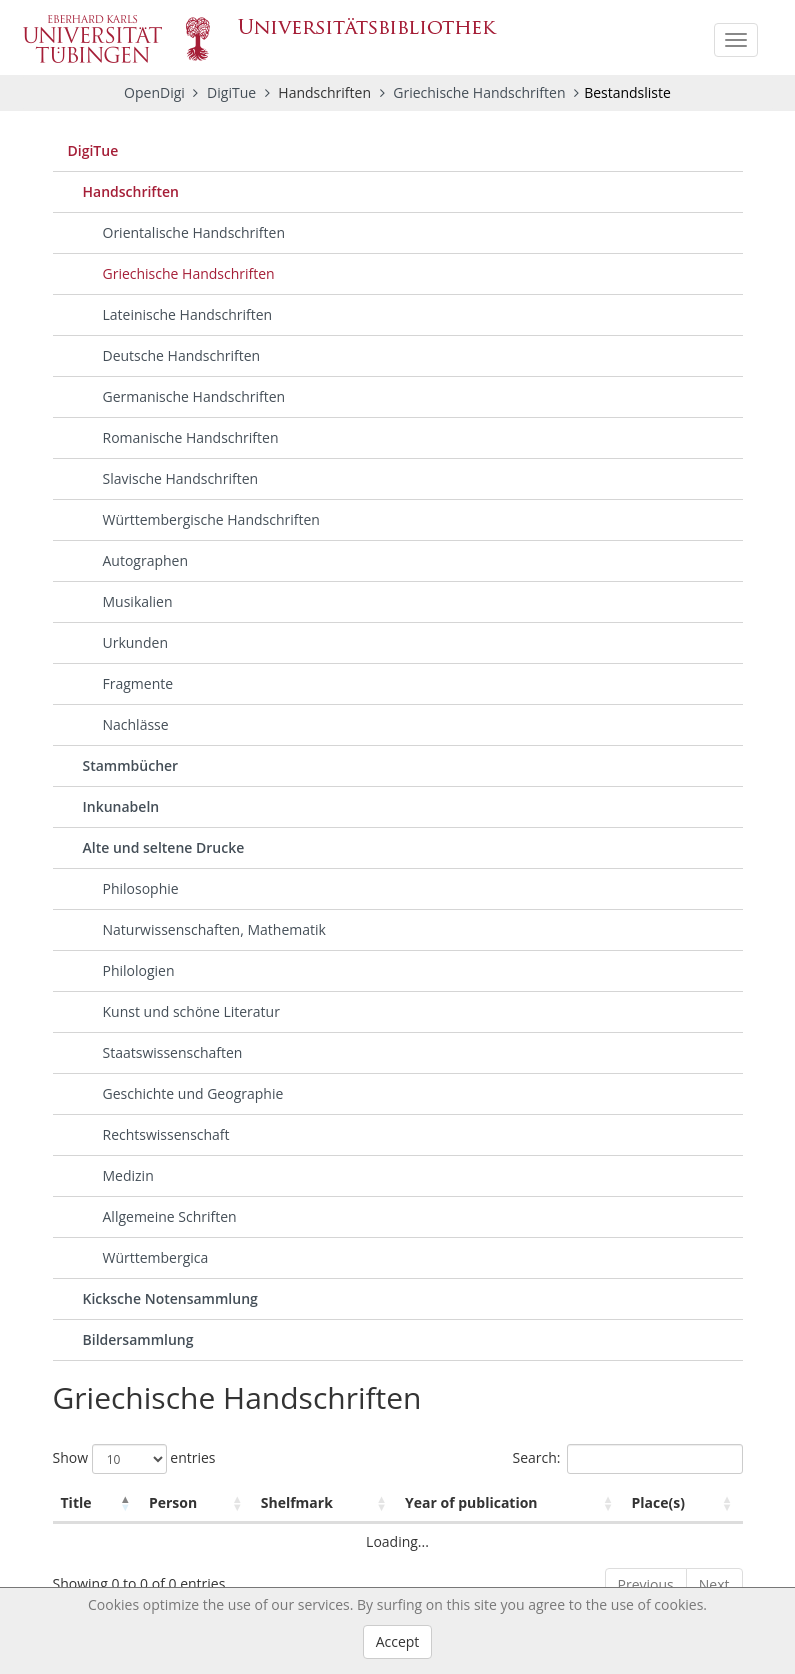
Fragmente (138, 683)
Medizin (128, 1175)
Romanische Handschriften (191, 437)
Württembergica (156, 1257)
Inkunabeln (121, 806)
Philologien (139, 970)
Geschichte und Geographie (193, 1093)
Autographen (146, 560)
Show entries (134, 1459)
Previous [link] (646, 1584)
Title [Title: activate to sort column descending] (76, 1502)
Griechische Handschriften (481, 92)
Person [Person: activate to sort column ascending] (173, 1502)
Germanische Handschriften (194, 396)
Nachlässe (136, 724)
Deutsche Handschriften (182, 355)
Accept (398, 1641)
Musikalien (138, 601)
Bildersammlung (138, 1339)
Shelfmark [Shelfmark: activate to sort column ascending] (297, 1502)
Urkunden (135, 642)
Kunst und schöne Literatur (191, 1011)
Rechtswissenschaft (166, 1134)
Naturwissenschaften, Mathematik (214, 929)
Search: (627, 1459)
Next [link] (714, 1584)
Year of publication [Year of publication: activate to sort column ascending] (471, 1502)
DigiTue (233, 92)
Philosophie (141, 888)
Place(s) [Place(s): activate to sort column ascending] (658, 1502)
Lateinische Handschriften (188, 314)
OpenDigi (154, 92)
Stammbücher (131, 765)
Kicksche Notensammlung (170, 1298)
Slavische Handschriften (181, 478)
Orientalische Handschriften (194, 232)
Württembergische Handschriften (211, 519)
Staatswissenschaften (173, 1052)
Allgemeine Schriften (170, 1216)
